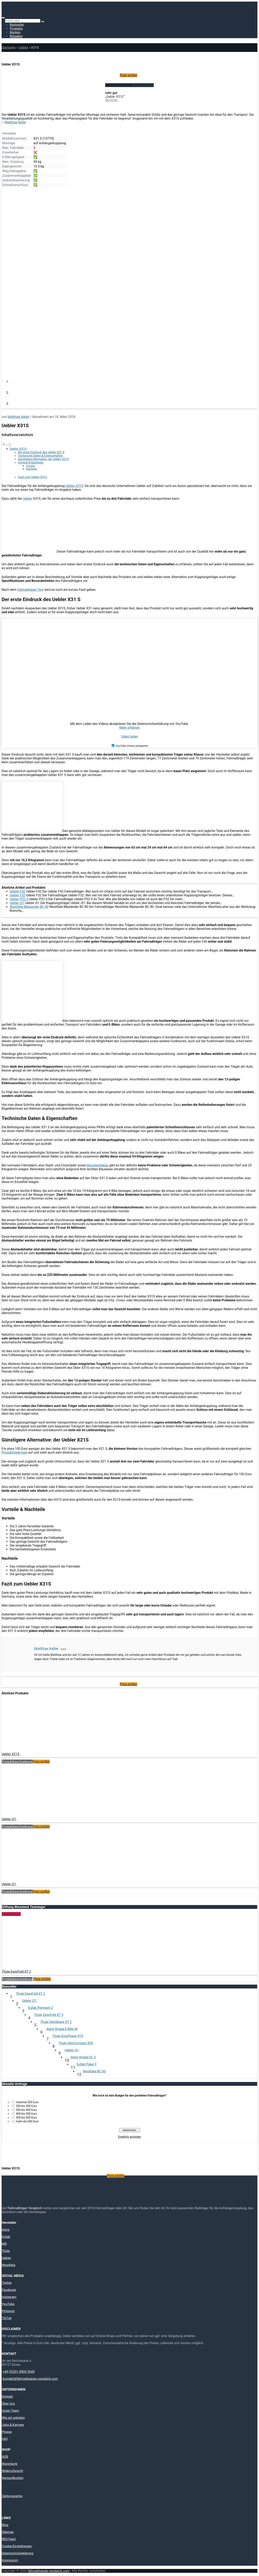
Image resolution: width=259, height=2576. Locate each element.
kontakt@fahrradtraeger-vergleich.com (30, 2379)
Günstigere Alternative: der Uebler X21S (43, 459)
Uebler (23, 47)
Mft (4, 2244)
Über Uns (8, 2404)
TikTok (7, 2318)
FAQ (5, 2439)
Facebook (9, 2290)
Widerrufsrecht (12, 2471)
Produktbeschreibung (17, 1761)
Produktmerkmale (14, 1452)
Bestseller (17, 25)
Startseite (9, 47)
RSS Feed (9, 2539)
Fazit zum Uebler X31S (32, 477)
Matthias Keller (15, 122)
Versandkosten (12, 2478)
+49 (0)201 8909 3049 (19, 2372)
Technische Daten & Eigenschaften (40, 455)
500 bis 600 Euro (26, 2117)
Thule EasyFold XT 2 (16, 1972)
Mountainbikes (97, 1165)
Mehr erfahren (129, 728)
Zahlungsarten (12, 2496)
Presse (7, 2432)
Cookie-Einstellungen (17, 2546)
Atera (6, 2230)
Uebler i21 (9, 1884)
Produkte (16, 28)
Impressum (10, 2560)
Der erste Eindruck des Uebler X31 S (41, 452)
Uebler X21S (11, 1754)
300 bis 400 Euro (26, 2109)
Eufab (6, 2237)
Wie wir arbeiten (13, 2418)
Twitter (7, 2283)
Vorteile (30, 465)
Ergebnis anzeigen (129, 2136)
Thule (6, 2251)
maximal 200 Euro (27, 2102)
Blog (5, 2525)
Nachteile (31, 468)
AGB (5, 2457)
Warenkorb (9, 2464)
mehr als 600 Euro (27, 2121)
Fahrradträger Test (30, 590)
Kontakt (7, 2396)
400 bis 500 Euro (26, 2113)
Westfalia (8, 2265)
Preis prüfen (128, 75)
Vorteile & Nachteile (30, 462)
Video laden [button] (129, 736)
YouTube (8, 2304)
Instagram (9, 2297)
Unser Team (10, 2411)
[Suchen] (42, 21)
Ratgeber (16, 36)
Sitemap (8, 2532)
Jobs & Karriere (13, 2425)
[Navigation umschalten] (3, 17)
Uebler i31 (9, 1819)
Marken (15, 32)
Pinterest (8, 2311)
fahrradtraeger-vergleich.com (48, 2571)
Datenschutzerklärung (17, 2553)
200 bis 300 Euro (26, 2106)
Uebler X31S (18, 449)
